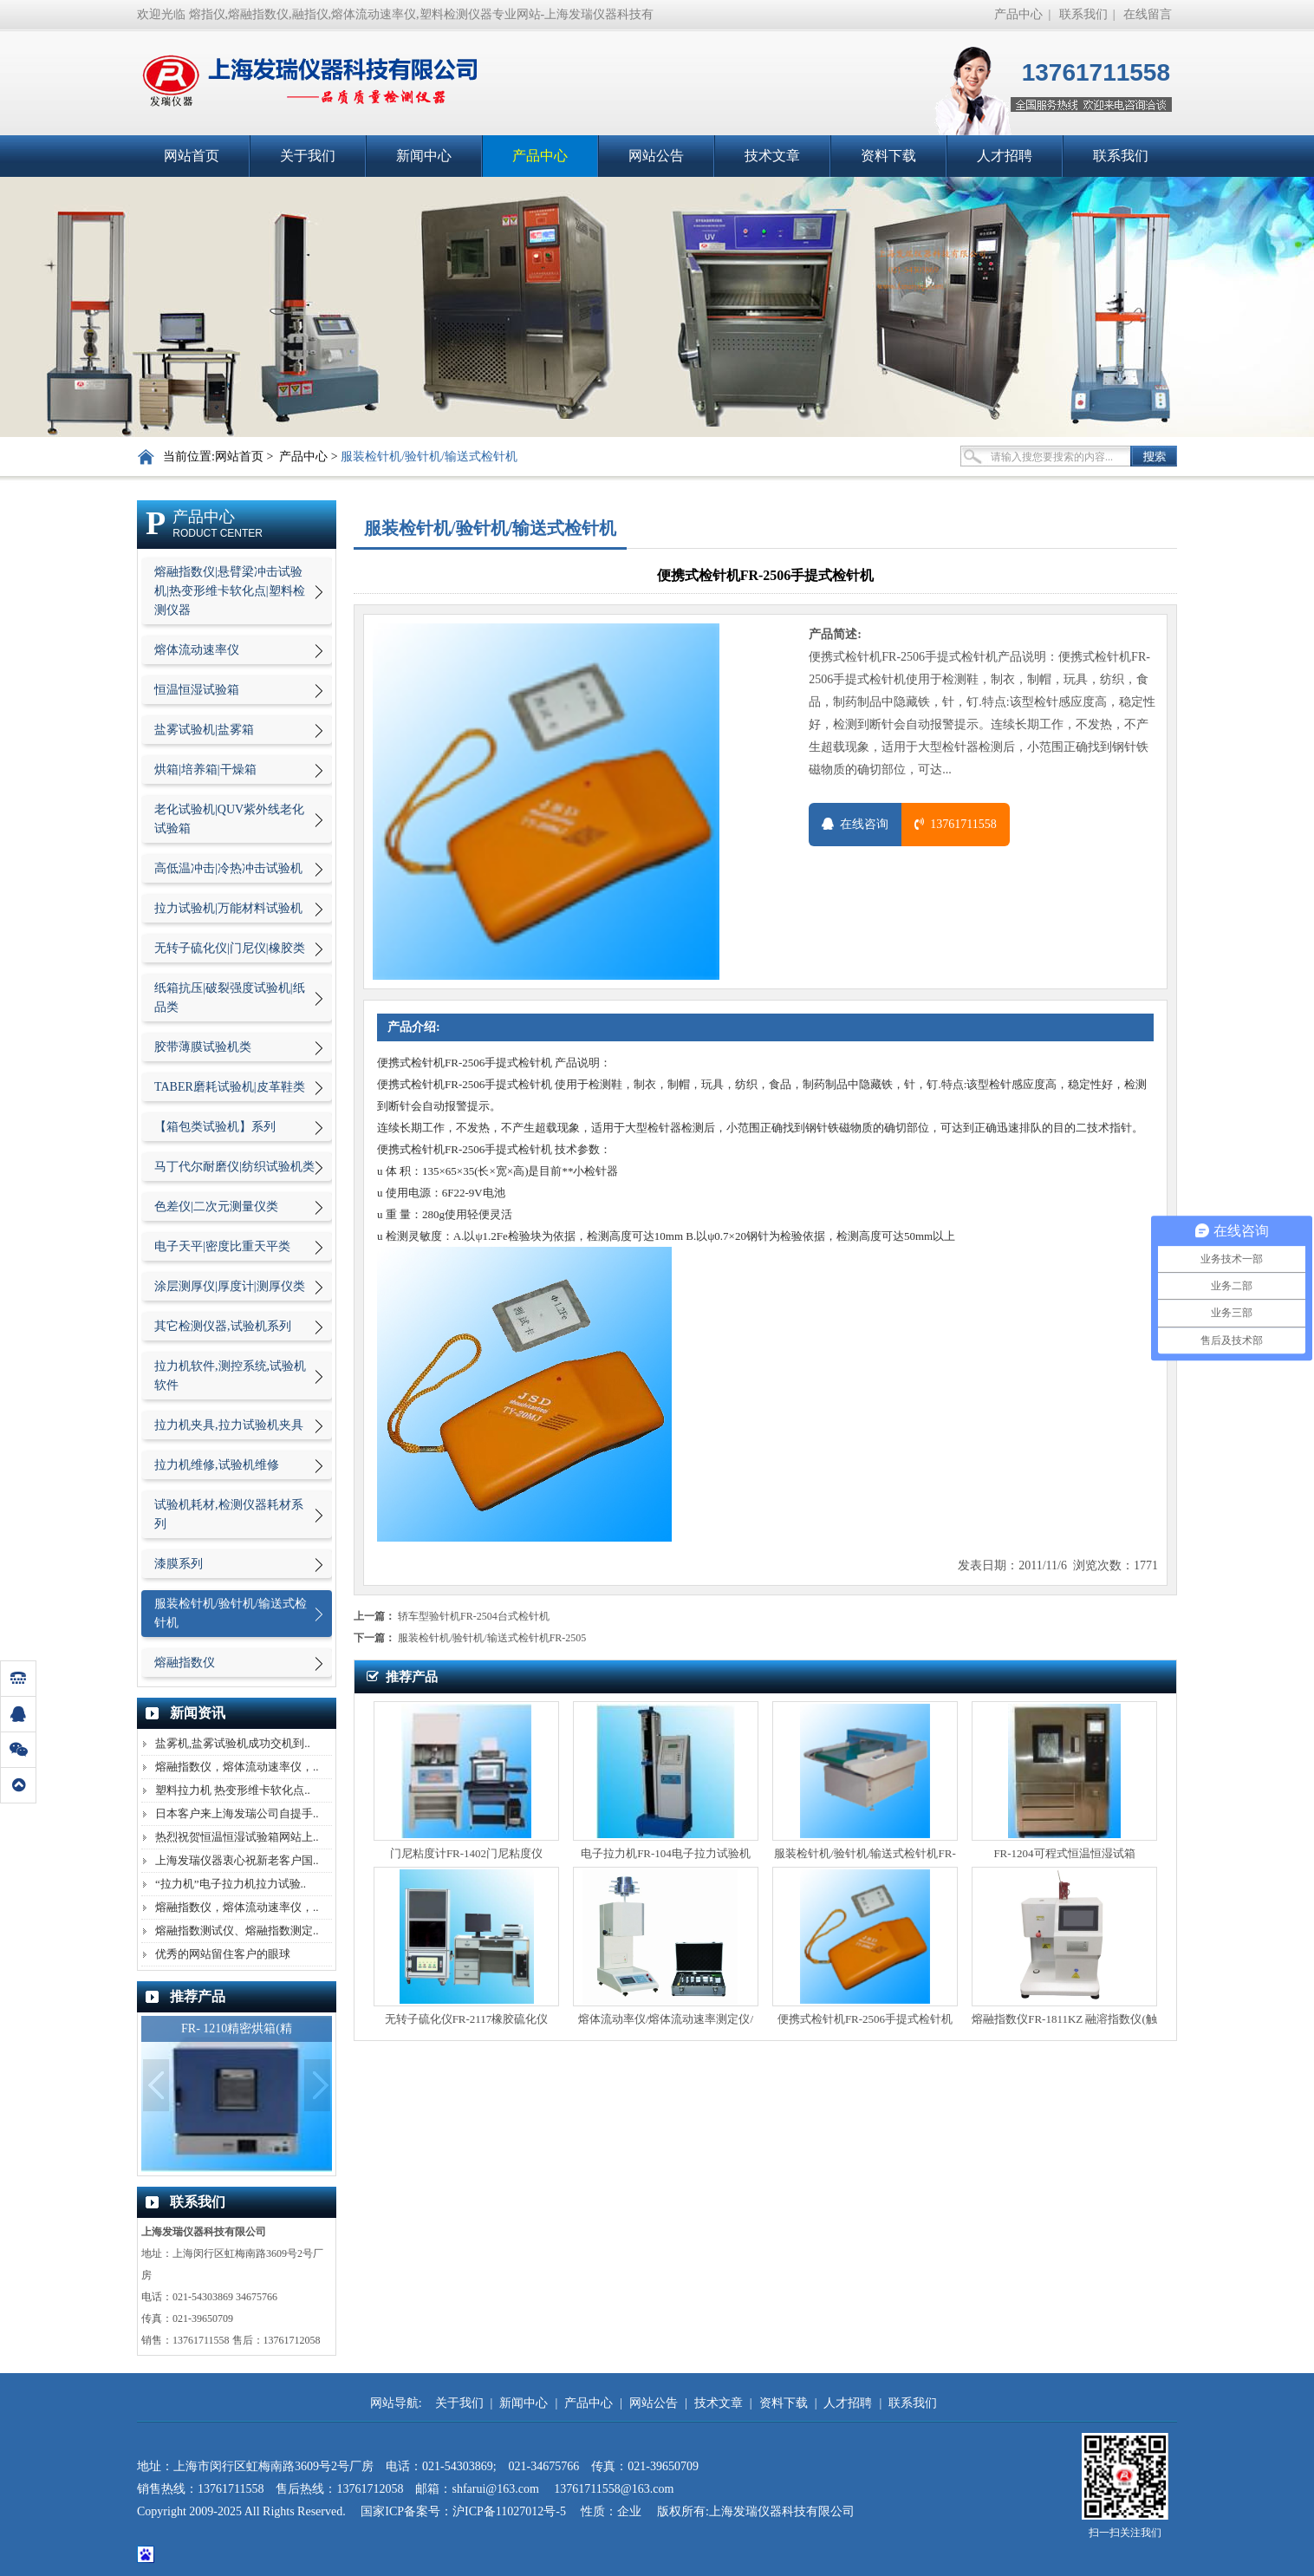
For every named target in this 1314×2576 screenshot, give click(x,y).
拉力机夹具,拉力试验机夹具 (228, 1424)
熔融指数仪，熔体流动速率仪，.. (237, 1766)
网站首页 (191, 155)
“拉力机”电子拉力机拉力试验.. (230, 1883)
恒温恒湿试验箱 (196, 689)
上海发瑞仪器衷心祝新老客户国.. (237, 1860)
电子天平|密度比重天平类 (222, 1246)
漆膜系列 (178, 1563)
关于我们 (307, 155)
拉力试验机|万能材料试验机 (228, 908)
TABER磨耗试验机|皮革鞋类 (229, 1086)
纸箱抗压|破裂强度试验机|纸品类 (229, 997)
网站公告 (656, 155)
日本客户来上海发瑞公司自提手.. (237, 1813)
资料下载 (888, 155)
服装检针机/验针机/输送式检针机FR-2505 (492, 1638)
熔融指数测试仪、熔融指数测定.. (237, 1930)
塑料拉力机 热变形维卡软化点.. (232, 1790)
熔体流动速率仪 (196, 649)
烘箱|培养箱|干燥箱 (205, 769)
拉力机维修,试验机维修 (216, 1464)
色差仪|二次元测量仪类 (216, 1206)
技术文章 (772, 155)
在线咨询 (855, 824)
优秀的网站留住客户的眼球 (222, 1953)
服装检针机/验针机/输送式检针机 (429, 456)
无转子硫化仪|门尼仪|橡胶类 (229, 948)
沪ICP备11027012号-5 (510, 2511)
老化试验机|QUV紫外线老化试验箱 (229, 819)
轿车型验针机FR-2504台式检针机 (474, 1616)
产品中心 (1018, 14)
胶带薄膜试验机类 (202, 1046)
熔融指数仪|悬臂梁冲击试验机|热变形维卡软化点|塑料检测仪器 (229, 590)
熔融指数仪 (184, 1662)
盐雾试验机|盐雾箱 (204, 729)
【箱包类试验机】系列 (215, 1126)
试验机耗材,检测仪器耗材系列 (228, 1514)
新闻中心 (424, 155)
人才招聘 (1004, 155)
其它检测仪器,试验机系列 (222, 1326)
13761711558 (955, 824)
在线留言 (1147, 14)
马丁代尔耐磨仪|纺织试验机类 (234, 1166)
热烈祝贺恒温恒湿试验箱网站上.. (237, 1836)
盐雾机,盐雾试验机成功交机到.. (232, 1743)
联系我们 (1083, 14)
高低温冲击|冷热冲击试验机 (228, 868)
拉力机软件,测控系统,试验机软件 (230, 1376)
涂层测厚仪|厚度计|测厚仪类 (229, 1286)
